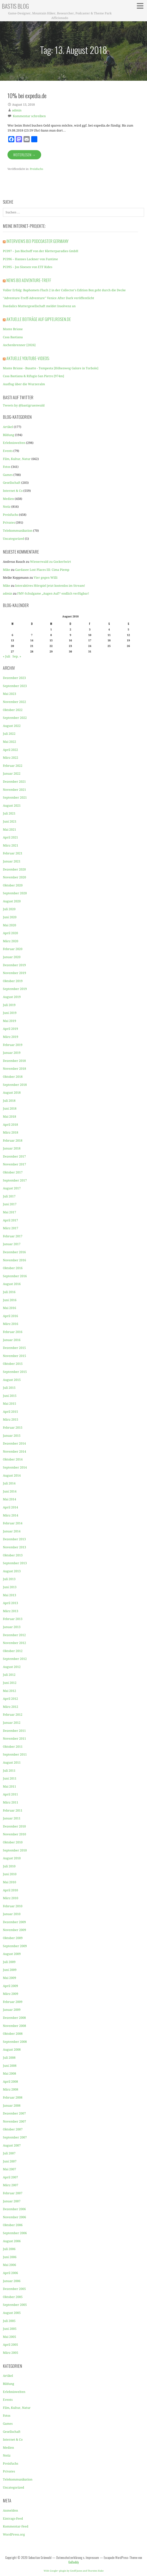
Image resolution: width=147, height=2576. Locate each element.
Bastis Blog (15, 6)
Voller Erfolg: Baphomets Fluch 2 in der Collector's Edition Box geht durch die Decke (64, 290)
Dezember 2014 (14, 1443)
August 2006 (12, 2241)
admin (16, 110)
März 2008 (10, 2089)
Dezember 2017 (14, 1156)
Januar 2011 (11, 1818)
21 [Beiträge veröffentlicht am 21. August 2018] (31, 645)
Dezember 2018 (14, 1061)
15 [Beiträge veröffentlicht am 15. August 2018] (51, 640)
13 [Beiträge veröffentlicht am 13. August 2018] (12, 640)
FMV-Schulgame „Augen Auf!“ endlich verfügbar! (53, 593)
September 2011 (15, 1754)
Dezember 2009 (14, 1922)
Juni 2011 (9, 1778)
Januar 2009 (11, 2010)
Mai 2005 (9, 2337)
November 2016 (14, 1260)
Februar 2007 (12, 2193)
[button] (141, 6)
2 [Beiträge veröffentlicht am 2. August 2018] (70, 629)
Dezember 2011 (14, 1731)
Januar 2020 (11, 957)
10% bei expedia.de (27, 95)
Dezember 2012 (14, 1635)
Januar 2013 (11, 1627)
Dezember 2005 (14, 2289)
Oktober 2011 (13, 1746)
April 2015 (10, 1411)
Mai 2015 (9, 1403)
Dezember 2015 (14, 1348)
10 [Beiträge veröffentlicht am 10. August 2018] (89, 635)
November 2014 (14, 1451)
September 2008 (15, 2042)
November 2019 (14, 973)
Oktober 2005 (13, 2297)
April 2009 (10, 1986)
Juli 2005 (9, 2321)
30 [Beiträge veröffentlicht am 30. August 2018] (70, 651)
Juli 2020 (9, 909)
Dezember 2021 (14, 781)
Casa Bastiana (13, 337)
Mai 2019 (9, 1021)
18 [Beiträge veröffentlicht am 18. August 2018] (109, 640)
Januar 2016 (11, 1340)
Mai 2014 (9, 1499)
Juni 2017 (9, 1204)
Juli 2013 (9, 1579)
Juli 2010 (9, 1866)
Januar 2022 (11, 773)
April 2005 (10, 2344)
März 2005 (10, 2353)
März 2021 (10, 845)
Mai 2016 (9, 1308)
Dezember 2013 (14, 1539)
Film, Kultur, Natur (17, 459)
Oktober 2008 (13, 2033)
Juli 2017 (9, 1196)
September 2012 (15, 1659)
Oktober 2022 (13, 710)
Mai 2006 (9, 2265)
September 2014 (15, 1467)
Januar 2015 (11, 1435)
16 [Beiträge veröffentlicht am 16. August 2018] (70, 640)
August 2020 (12, 901)
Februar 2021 (12, 853)
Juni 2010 (9, 1874)
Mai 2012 (9, 1691)
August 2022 (12, 726)
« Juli (6, 656)
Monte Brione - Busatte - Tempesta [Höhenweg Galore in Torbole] (50, 368)
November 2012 (14, 1643)
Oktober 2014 (13, 1459)
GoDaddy (73, 2562)
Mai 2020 (9, 925)
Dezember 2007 (14, 2113)
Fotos (6, 467)
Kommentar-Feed (15, 2526)
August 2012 (12, 1667)
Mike (6, 570)
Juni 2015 (9, 1396)
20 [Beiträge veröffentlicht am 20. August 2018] (12, 645)
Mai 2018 (9, 1116)
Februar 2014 (12, 1523)
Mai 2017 (9, 1212)
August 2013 (12, 1571)
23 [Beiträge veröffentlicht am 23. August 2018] (70, 645)
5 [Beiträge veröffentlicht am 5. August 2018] (128, 629)
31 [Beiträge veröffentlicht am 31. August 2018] (89, 651)
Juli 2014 (9, 1483)
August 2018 (12, 1092)
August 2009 (12, 1954)
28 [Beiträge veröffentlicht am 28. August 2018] (31, 651)
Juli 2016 (9, 1292)
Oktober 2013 (13, 1555)
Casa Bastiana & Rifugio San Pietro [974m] (33, 376)
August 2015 (12, 1380)
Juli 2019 (9, 1005)
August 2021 (12, 805)
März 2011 (10, 1802)
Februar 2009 (12, 2002)
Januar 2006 (11, 2281)
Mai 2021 (9, 829)
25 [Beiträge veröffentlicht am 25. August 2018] (109, 645)
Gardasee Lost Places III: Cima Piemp (42, 570)
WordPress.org (14, 2534)
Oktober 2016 (13, 1268)
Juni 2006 (9, 2257)
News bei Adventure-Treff (28, 280)
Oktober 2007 (13, 2129)
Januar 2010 (11, 1914)
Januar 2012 (11, 1722)
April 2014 (10, 1507)
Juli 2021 (9, 813)
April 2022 (10, 750)
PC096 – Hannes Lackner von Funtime (30, 259)
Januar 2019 (11, 1053)
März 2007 (10, 2185)
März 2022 (10, 757)
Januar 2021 (11, 861)
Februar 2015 (12, 1427)
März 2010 (10, 1898)
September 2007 (15, 2137)
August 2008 (12, 2049)
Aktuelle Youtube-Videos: (28, 358)
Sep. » (16, 656)
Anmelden (10, 2510)
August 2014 (12, 1475)
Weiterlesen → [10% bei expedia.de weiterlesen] (24, 154)
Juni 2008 (9, 2066)
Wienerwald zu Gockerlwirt (50, 562)
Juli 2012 (9, 1675)
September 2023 (15, 686)
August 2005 (12, 2313)
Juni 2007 (9, 2161)
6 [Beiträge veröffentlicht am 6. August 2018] (12, 635)
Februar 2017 (12, 1236)
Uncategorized (13, 539)
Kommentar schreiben (29, 116)
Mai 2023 (9, 694)
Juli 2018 (9, 1100)
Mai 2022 (9, 742)
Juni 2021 (9, 821)
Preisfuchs (36, 168)
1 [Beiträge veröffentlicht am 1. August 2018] (51, 629)
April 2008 (10, 2081)
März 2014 (10, 1515)
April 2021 (10, 837)
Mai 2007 (9, 2169)
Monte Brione (13, 329)
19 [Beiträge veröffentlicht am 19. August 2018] (128, 640)
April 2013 (10, 1603)
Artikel (8, 427)
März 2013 (10, 1611)
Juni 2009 (9, 1970)
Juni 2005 (9, 2329)
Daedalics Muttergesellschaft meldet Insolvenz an (39, 306)
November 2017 (14, 1164)
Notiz (7, 506)
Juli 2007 (9, 2153)
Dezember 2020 (14, 869)
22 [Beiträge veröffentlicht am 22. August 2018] (51, 645)
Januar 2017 (11, 1244)
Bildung (8, 435)
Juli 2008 (9, 2057)
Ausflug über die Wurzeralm (24, 384)
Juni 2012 (9, 1683)
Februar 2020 (12, 949)
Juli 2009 (9, 1962)
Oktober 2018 (13, 1077)
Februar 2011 (12, 1810)
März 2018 (10, 1132)
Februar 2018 (12, 1140)
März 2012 (10, 1707)
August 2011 (12, 1762)
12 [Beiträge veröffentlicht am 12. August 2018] (128, 635)
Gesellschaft (11, 483)
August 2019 (12, 997)
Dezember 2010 (14, 1826)
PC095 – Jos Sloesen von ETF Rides (27, 267)
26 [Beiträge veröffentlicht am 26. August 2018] (128, 645)
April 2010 (10, 1890)
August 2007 (12, 2145)
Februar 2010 (12, 1906)
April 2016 (10, 1316)
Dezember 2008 (14, 2018)
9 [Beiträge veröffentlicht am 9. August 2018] (70, 635)
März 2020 (10, 941)
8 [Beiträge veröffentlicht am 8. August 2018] (51, 635)
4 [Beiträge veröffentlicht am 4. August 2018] (109, 629)
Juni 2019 (9, 1013)
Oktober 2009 (13, 1938)
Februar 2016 (12, 1332)
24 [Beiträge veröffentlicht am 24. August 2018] (89, 645)
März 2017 (10, 1228)
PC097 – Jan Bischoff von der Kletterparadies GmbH (40, 251)
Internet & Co (13, 491)
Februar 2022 (12, 766)
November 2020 (14, 877)
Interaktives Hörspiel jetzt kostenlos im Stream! (50, 585)
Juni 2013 (9, 1587)
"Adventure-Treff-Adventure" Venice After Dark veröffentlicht (48, 298)
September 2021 (15, 797)
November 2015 (14, 1356)
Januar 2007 (11, 2201)
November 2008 (14, 2026)
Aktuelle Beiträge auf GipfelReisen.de (38, 319)
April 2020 (10, 933)
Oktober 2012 (13, 1651)
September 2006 (15, 2233)
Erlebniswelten (14, 443)
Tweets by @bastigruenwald (24, 405)
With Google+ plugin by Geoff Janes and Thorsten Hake (74, 2570)
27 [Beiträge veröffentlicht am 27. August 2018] (12, 651)
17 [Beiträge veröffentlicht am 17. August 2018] (89, 640)
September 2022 (15, 718)
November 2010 (14, 1834)
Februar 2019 (12, 1045)
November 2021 (14, 789)
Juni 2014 (9, 1491)
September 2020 (15, 893)
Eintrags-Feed (13, 2518)
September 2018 (15, 1085)
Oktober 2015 (13, 1364)
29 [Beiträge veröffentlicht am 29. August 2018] (51, 651)
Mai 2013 (9, 1595)
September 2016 (15, 1276)
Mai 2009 (9, 1978)
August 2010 (12, 1858)
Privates (9, 522)
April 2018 (10, 1124)
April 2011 (10, 1794)
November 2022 (14, 702)
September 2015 (15, 1372)
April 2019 (10, 1029)
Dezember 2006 (14, 2209)
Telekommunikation (17, 530)
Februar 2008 (12, 2097)
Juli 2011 (9, 1770)
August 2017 (12, 1188)
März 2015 (10, 1419)
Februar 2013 (12, 1619)
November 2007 (14, 2121)
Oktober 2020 (13, 885)
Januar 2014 (11, 1531)
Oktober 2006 (13, 2225)
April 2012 (10, 1699)
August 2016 (12, 1284)
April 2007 (10, 2177)
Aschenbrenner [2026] (19, 345)
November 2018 (14, 1068)
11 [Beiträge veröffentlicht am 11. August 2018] (109, 635)
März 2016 (10, 1324)
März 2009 (10, 1994)
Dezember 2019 (14, 965)
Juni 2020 (9, 917)
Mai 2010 (9, 1882)
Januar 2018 (11, 1148)
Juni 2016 (9, 1300)
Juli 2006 (9, 2249)
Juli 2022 (9, 734)
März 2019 (10, 1037)
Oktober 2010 (13, 1842)
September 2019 (15, 989)
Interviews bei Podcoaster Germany (37, 241)
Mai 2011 (9, 1786)
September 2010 (15, 1850)
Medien (8, 499)
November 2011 (14, 1738)
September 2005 (15, 2305)
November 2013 (14, 1547)
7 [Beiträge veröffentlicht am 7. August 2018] (32, 635)
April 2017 (10, 1220)
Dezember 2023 (14, 678)
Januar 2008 (11, 2105)
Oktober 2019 (13, 981)
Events (8, 451)
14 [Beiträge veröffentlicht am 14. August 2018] (31, 640)
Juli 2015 (9, 1388)
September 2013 (15, 1563)
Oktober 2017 (13, 1172)
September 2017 (15, 1180)
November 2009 (14, 1930)
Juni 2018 (9, 1108)
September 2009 (15, 1946)
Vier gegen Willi (45, 577)
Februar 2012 (12, 1714)
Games (8, 475)
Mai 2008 (9, 2073)
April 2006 (10, 2273)
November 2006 (14, 2217)
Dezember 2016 (14, 1252)
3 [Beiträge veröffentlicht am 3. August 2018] (90, 629)
